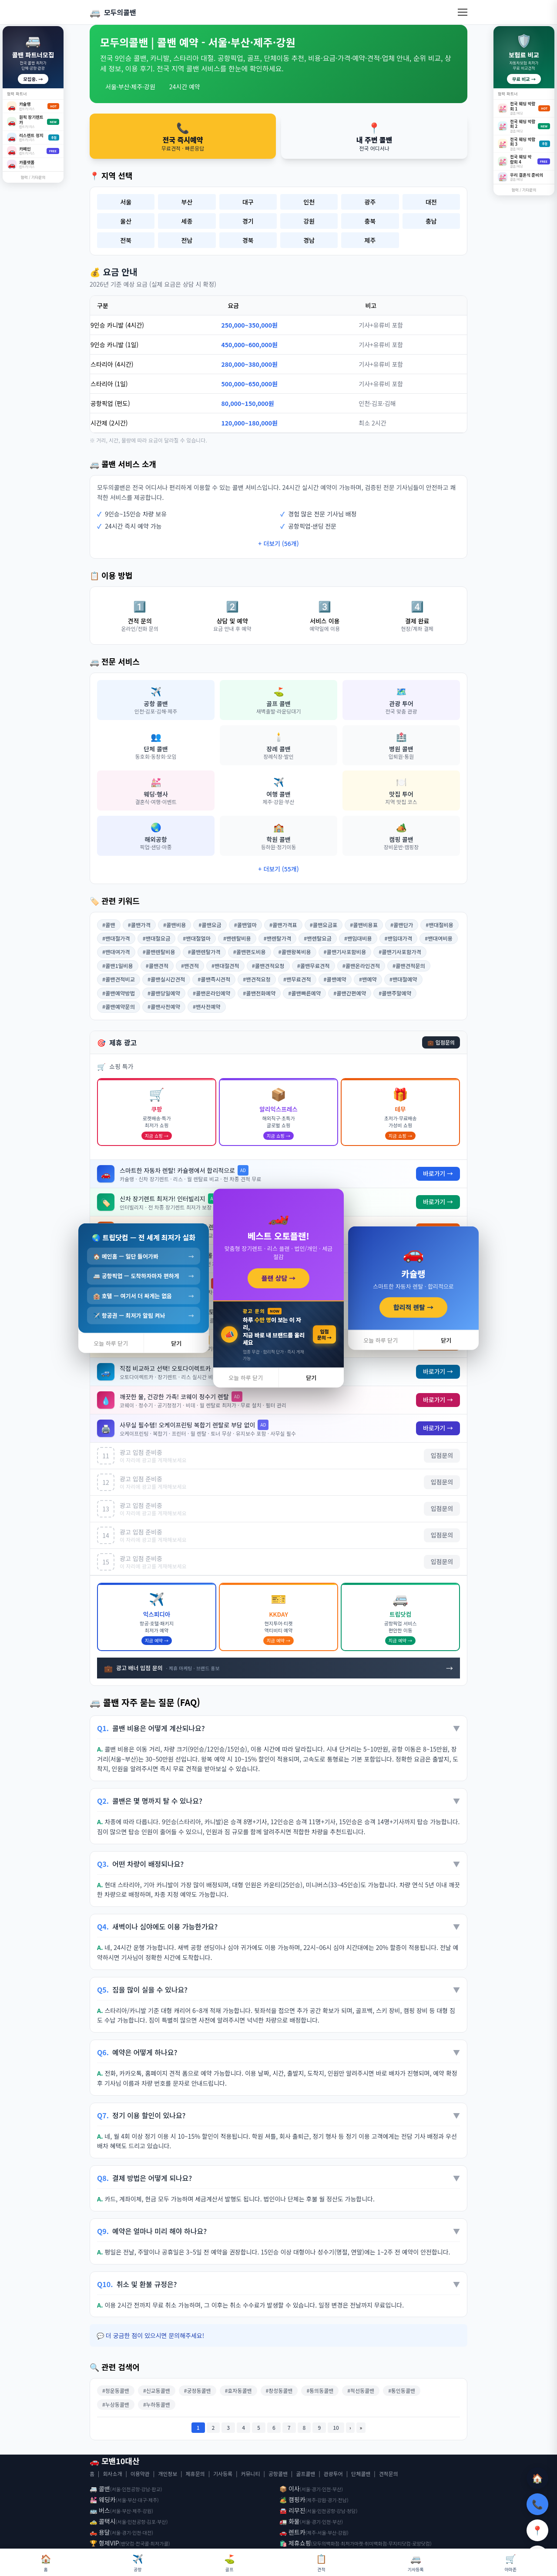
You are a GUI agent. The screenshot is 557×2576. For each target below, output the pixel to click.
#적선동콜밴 (360, 2390)
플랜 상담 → (279, 1278)
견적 (321, 2562)
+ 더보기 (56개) (278, 543)
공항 (137, 2562)
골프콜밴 (305, 2473)
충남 (431, 221)
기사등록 (222, 2473)
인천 (309, 202)
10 (336, 2427)
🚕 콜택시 (103, 2521)
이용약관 (140, 2473)
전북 (125, 240)
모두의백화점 (325, 2543)
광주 (370, 202)
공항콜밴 (278, 2473)
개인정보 (167, 2473)
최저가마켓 (352, 2543)
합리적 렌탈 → (413, 1307)
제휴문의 (195, 2473)
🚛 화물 (289, 2521)
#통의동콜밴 (319, 2390)
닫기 (311, 1377)
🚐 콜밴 (100, 2488)
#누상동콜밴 (115, 2404)
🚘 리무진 (292, 2510)
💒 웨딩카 (103, 2499)
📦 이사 (289, 2488)
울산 (125, 221)
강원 (309, 221)
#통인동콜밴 (401, 2390)
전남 (187, 240)
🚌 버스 (100, 2510)
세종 (187, 221)
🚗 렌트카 (292, 2532)
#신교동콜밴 (156, 2390)
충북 (370, 221)
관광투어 (333, 2473)
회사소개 (112, 2473)
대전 (431, 202)
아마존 (510, 2562)
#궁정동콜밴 (197, 2390)
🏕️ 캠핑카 (292, 2499)
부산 (187, 202)
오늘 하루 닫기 (245, 1377)
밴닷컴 (127, 2543)
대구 (248, 202)
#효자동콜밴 (238, 2390)
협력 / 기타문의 (33, 177)
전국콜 (142, 2543)
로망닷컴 (421, 2543)
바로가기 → (438, 1173)
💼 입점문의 (441, 1042)
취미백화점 (376, 2543)
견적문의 (388, 2473)
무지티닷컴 (399, 2543)
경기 (248, 221)
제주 (370, 240)
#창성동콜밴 (279, 2390)
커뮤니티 (250, 2473)
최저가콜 (159, 2543)
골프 (229, 2562)
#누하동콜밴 (156, 2404)
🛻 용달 (100, 2532)
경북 (248, 240)
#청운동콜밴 (115, 2390)
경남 (309, 240)
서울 (125, 202)
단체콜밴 (360, 2473)
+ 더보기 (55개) (278, 868)
